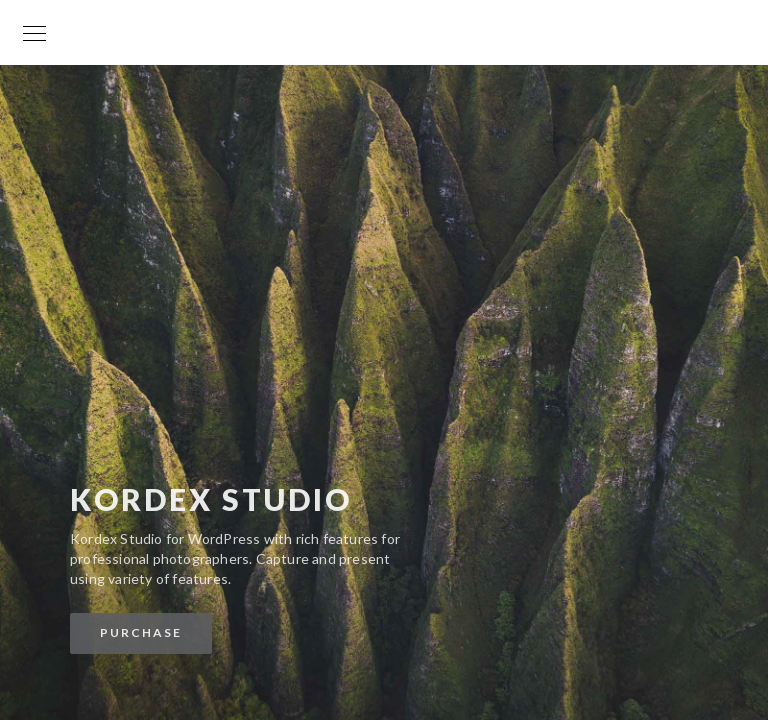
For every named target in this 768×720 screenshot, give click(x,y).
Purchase (141, 632)
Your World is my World (384, 13)
